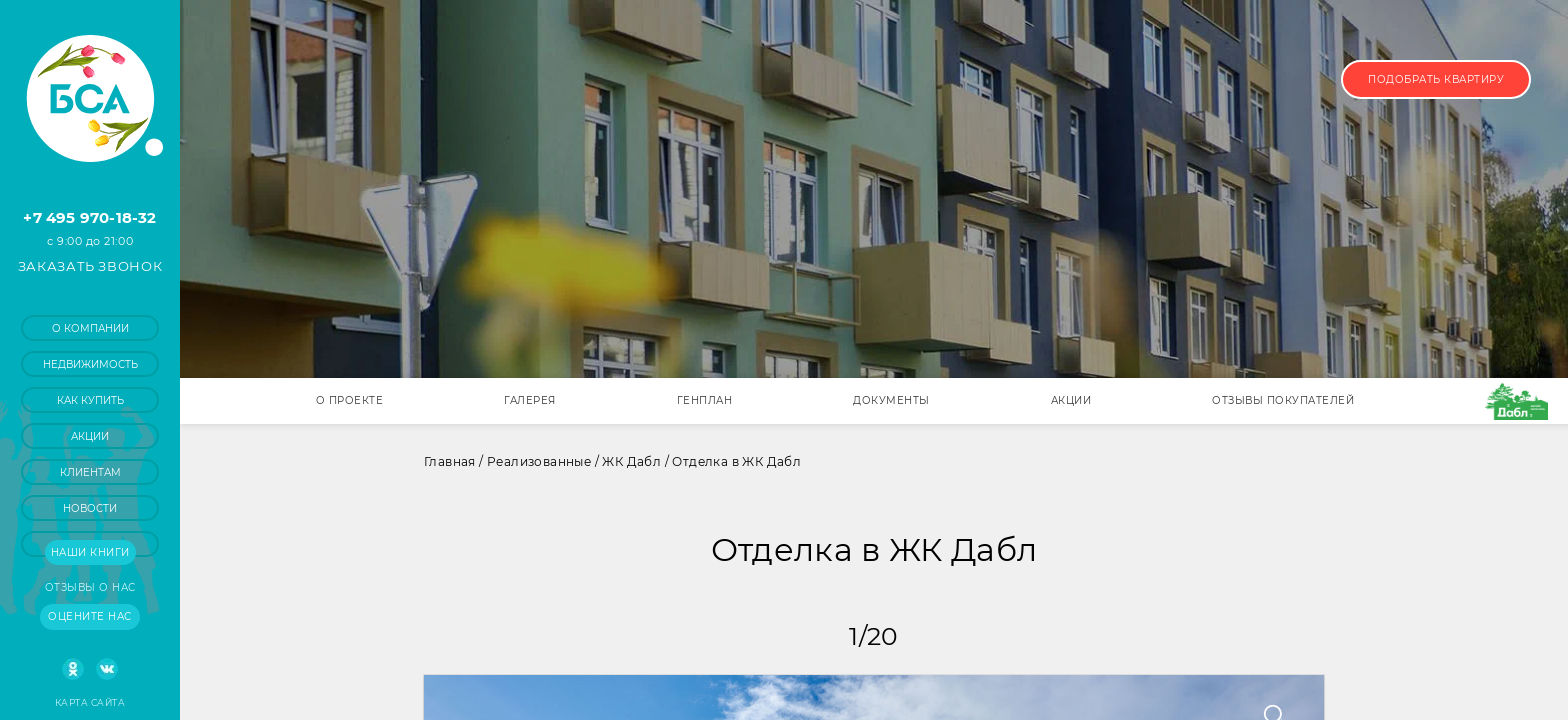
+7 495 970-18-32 (89, 217)
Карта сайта (90, 702)
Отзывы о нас (90, 587)
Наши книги (90, 552)
